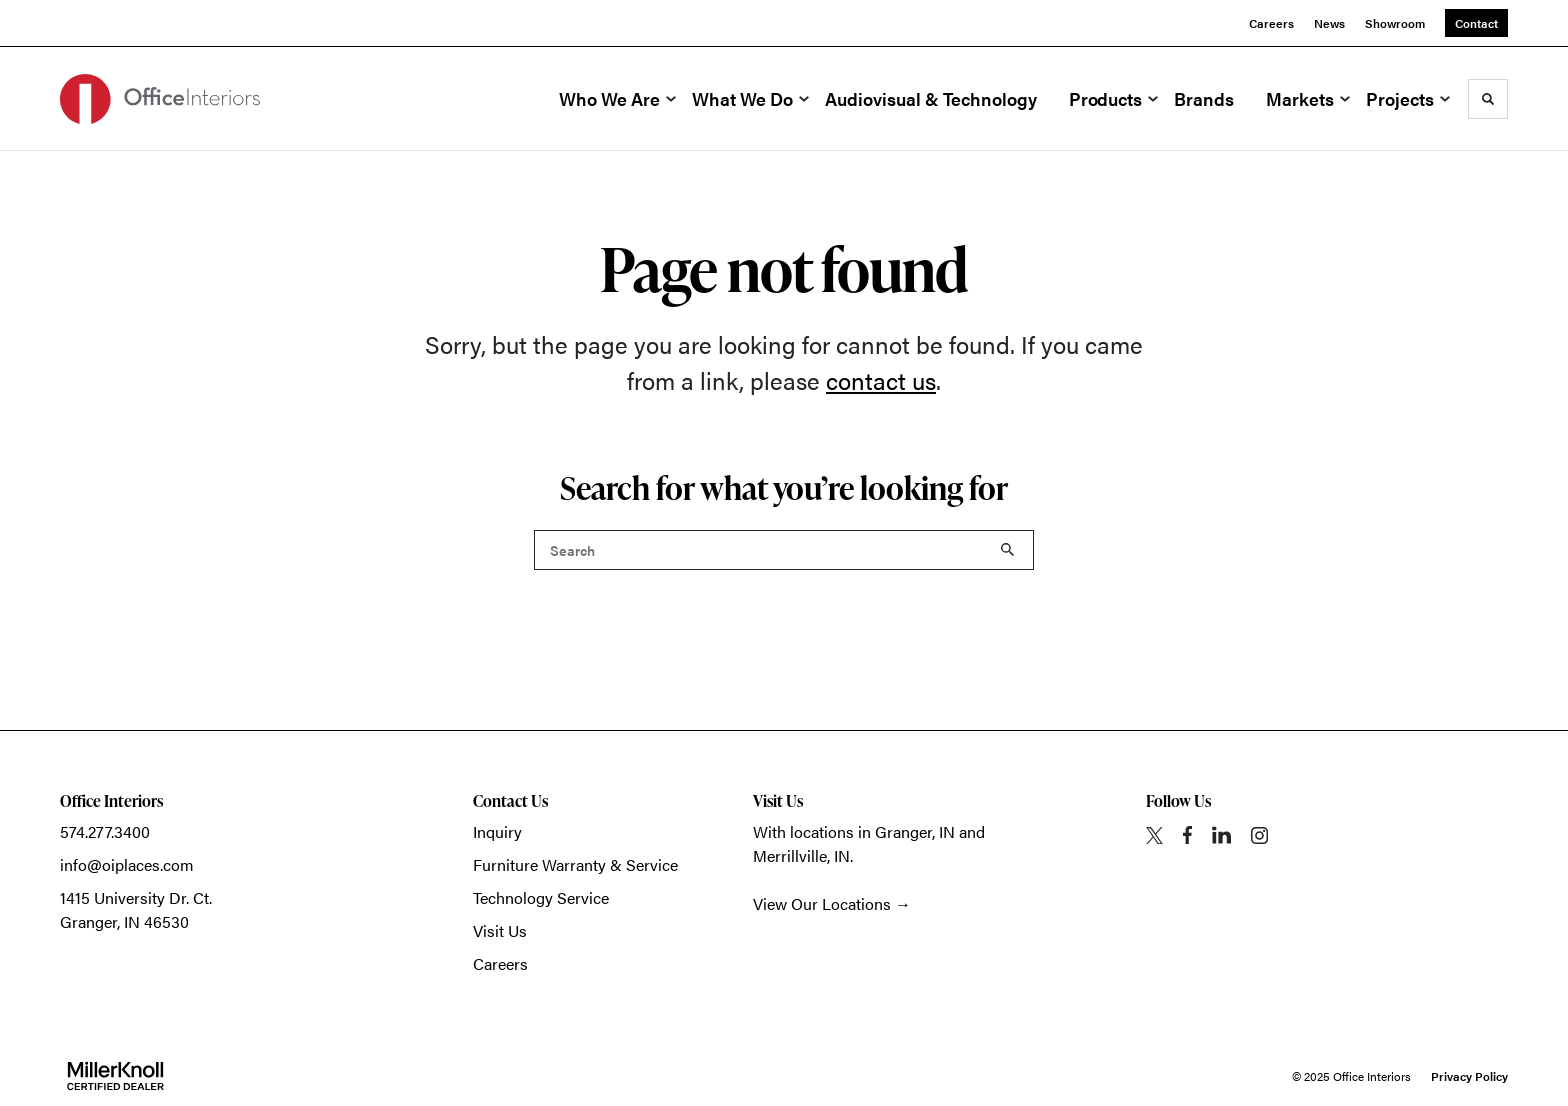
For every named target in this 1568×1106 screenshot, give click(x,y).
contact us (881, 380)
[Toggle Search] (1488, 99)
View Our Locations (822, 903)
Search (1008, 550)
